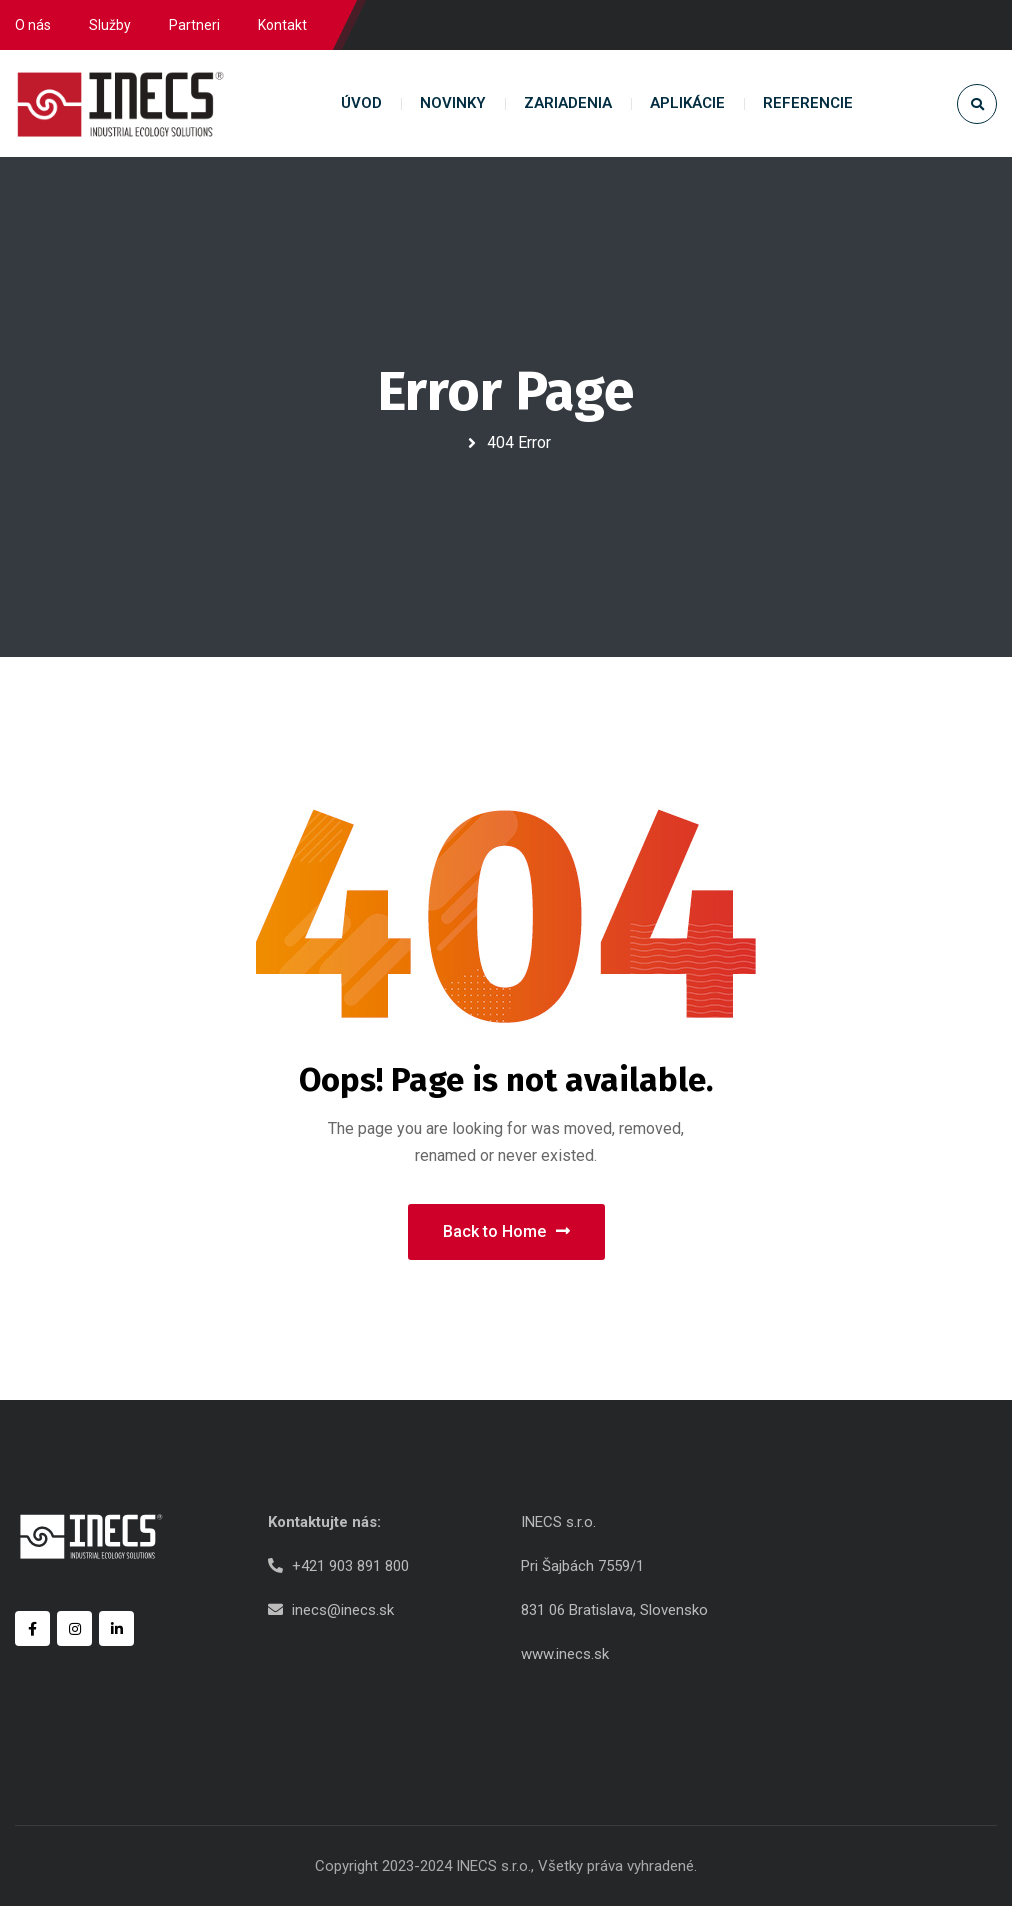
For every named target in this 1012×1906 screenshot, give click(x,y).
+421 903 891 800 (350, 1566)
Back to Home (506, 1231)
